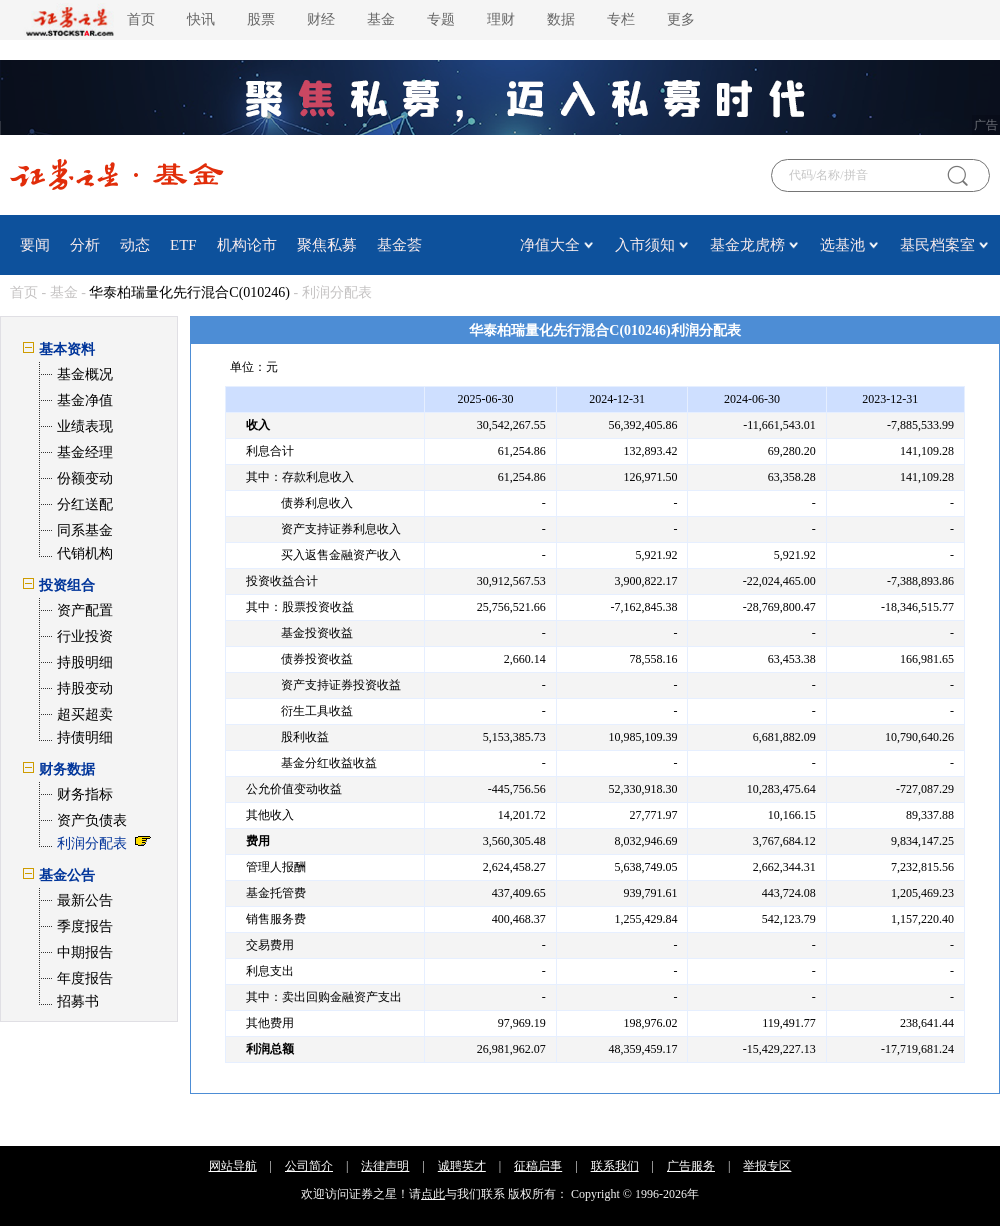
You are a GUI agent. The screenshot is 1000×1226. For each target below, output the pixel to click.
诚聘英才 (462, 1166)
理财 (501, 19)
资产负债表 (92, 820)
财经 (321, 19)
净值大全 (550, 245)
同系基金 (85, 530)
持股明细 (85, 662)
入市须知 (645, 245)
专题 (441, 19)
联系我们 (615, 1166)
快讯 (201, 19)
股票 (261, 19)
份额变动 (85, 478)
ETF (183, 245)
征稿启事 (538, 1166)
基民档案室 (937, 245)
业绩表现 (85, 426)
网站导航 (233, 1166)
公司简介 (309, 1166)
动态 (135, 245)
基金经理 (85, 452)
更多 (681, 19)
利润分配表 (92, 843)
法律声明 (385, 1166)
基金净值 (85, 400)
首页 (141, 19)
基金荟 (399, 245)
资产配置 (85, 610)
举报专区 (767, 1166)
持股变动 (85, 688)
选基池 (842, 245)
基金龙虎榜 (747, 245)
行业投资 (85, 636)
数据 (561, 19)
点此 (433, 1194)
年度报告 (85, 978)
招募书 (78, 1001)
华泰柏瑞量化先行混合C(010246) (189, 292)
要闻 (35, 245)
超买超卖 (85, 714)
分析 (85, 245)
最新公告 (85, 900)
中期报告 (85, 952)
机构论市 (247, 245)
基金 (381, 19)
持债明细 (85, 737)
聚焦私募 (327, 245)
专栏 (621, 19)
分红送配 (85, 504)
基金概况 (85, 374)
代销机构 (85, 553)
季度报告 (85, 926)
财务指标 (85, 794)
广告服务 (691, 1166)
